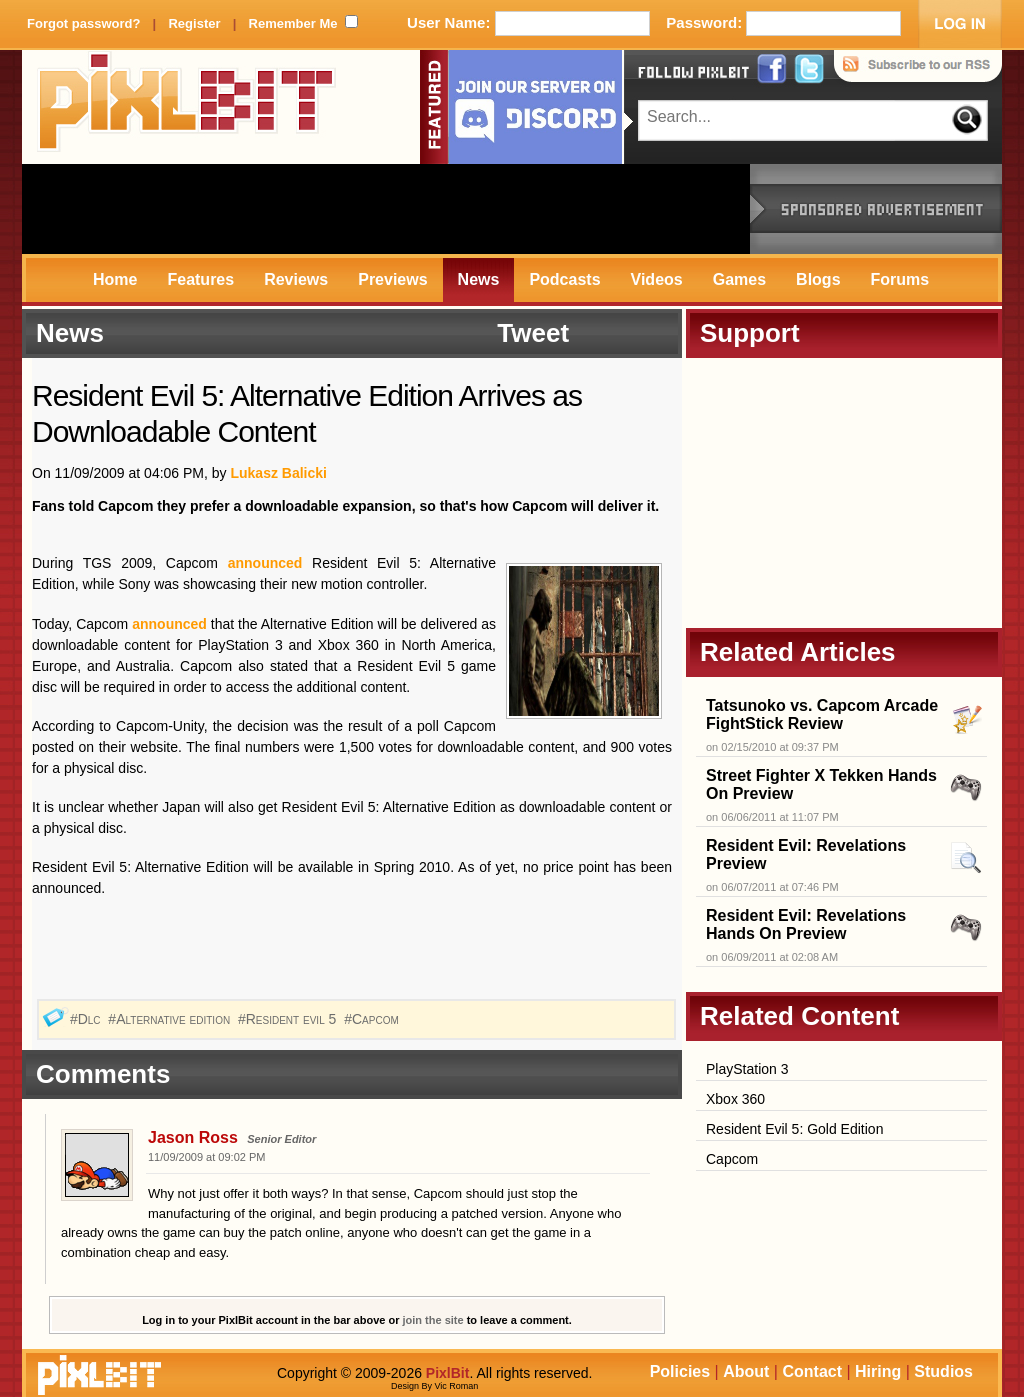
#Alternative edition (171, 1019)
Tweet (533, 333)
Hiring (878, 1371)
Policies (680, 1371)
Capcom (732, 1159)
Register (194, 23)
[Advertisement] (386, 209)
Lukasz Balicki (278, 473)
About (746, 1371)
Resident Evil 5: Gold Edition (794, 1129)
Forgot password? (83, 23)
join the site (433, 1320)
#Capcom (373, 1019)
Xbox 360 (735, 1099)
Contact (812, 1371)
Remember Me (293, 23)
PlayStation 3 (747, 1069)
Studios (943, 1371)
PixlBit (187, 107)
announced (265, 563)
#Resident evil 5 (289, 1019)
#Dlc (87, 1019)
